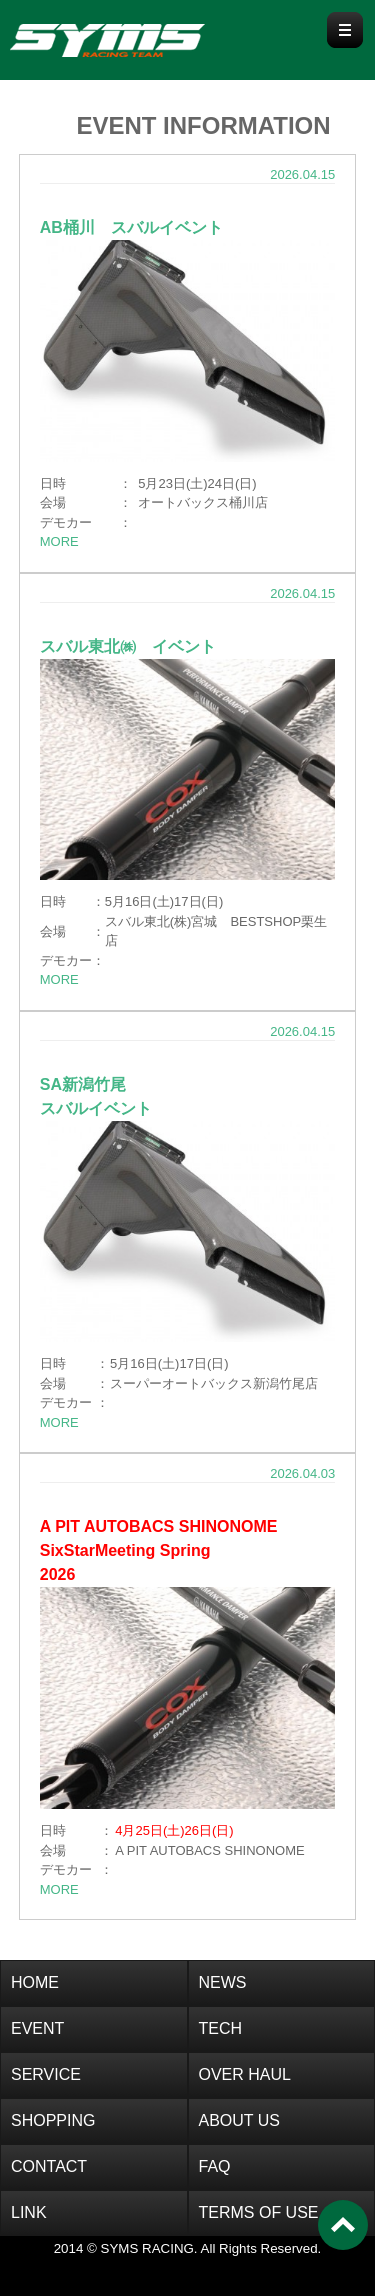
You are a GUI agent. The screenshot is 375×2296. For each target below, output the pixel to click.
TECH (221, 2028)
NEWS (223, 1982)
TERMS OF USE (259, 2212)
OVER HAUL (245, 2074)
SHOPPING (53, 2120)
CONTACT (49, 2166)
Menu (345, 30)
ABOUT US (240, 2120)
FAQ (215, 2166)
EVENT (37, 2028)
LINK (29, 2212)
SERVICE (46, 2074)
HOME (35, 1982)
